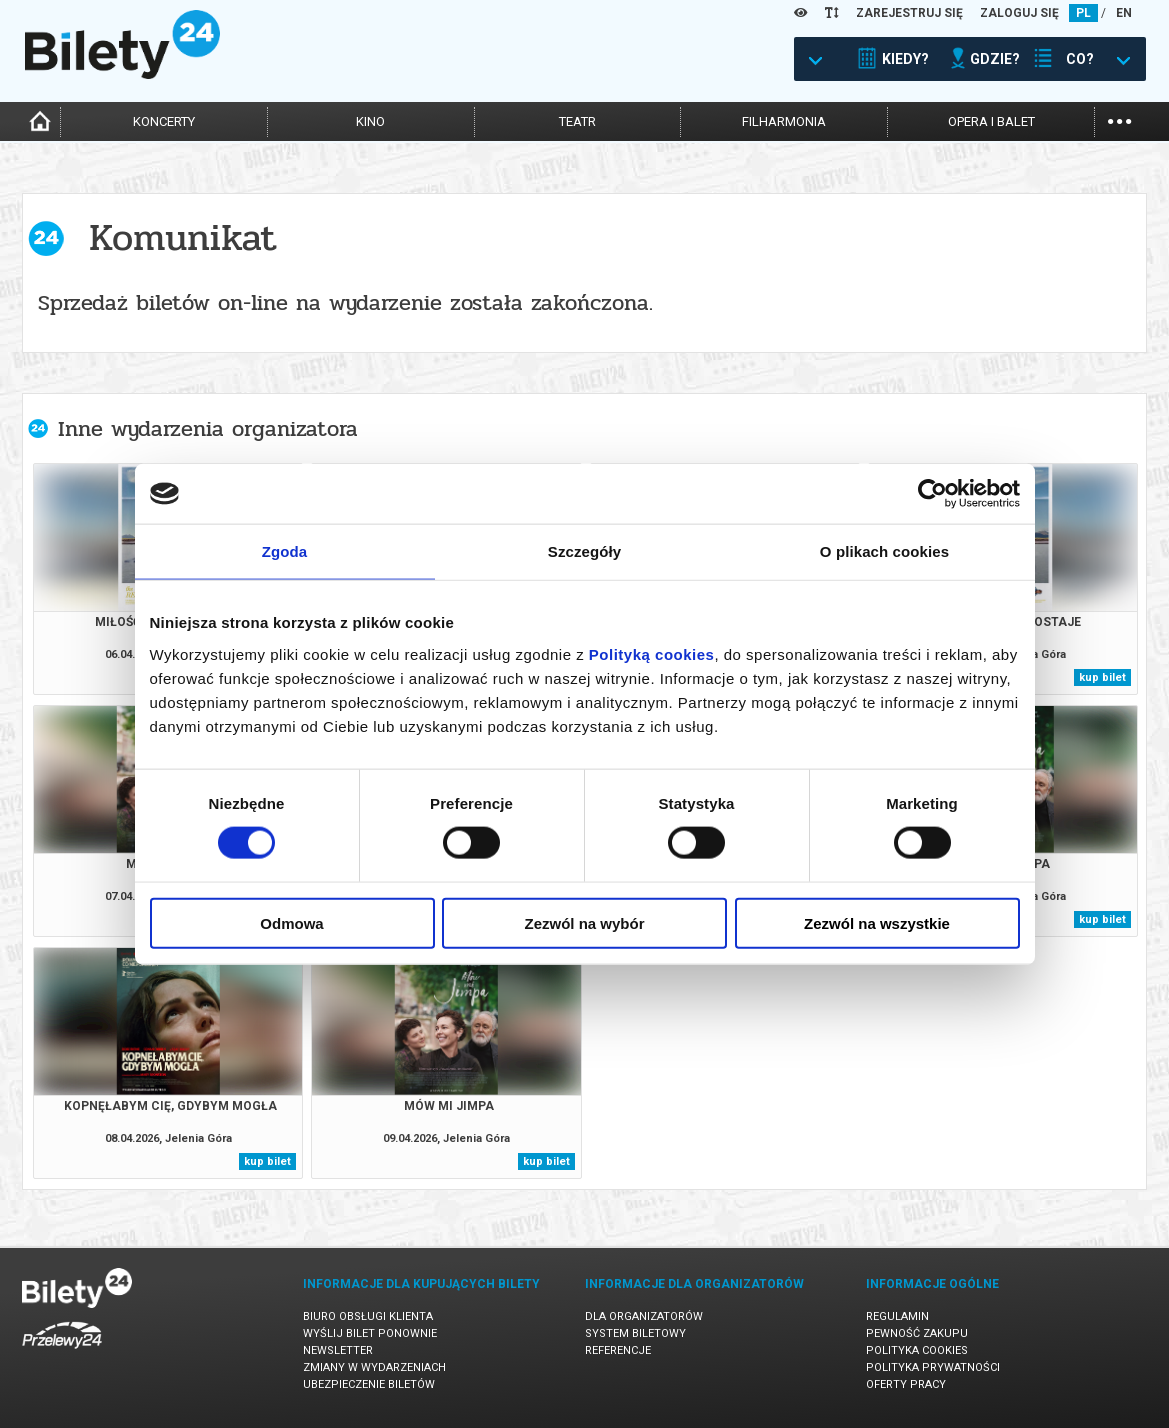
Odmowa (291, 922)
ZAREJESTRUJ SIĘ (909, 13)
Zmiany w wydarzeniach (374, 1367)
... (1119, 119)
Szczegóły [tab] (584, 551)
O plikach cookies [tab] (884, 551)
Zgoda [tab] (285, 551)
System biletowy (635, 1333)
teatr (577, 121)
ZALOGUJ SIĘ (1019, 13)
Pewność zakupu (917, 1333)
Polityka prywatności (933, 1367)
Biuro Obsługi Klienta (368, 1316)
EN (1124, 13)
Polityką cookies (652, 653)
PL (1083, 13)
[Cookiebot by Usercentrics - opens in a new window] (932, 494)
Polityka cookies (917, 1350)
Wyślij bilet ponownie (370, 1333)
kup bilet (1102, 677)
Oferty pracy (906, 1384)
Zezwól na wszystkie (877, 922)
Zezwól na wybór (584, 922)
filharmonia (784, 121)
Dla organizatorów (644, 1316)
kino (370, 121)
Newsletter (338, 1350)
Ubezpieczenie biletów (369, 1384)
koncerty (164, 121)
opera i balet (991, 121)
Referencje (618, 1350)
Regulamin (897, 1316)
